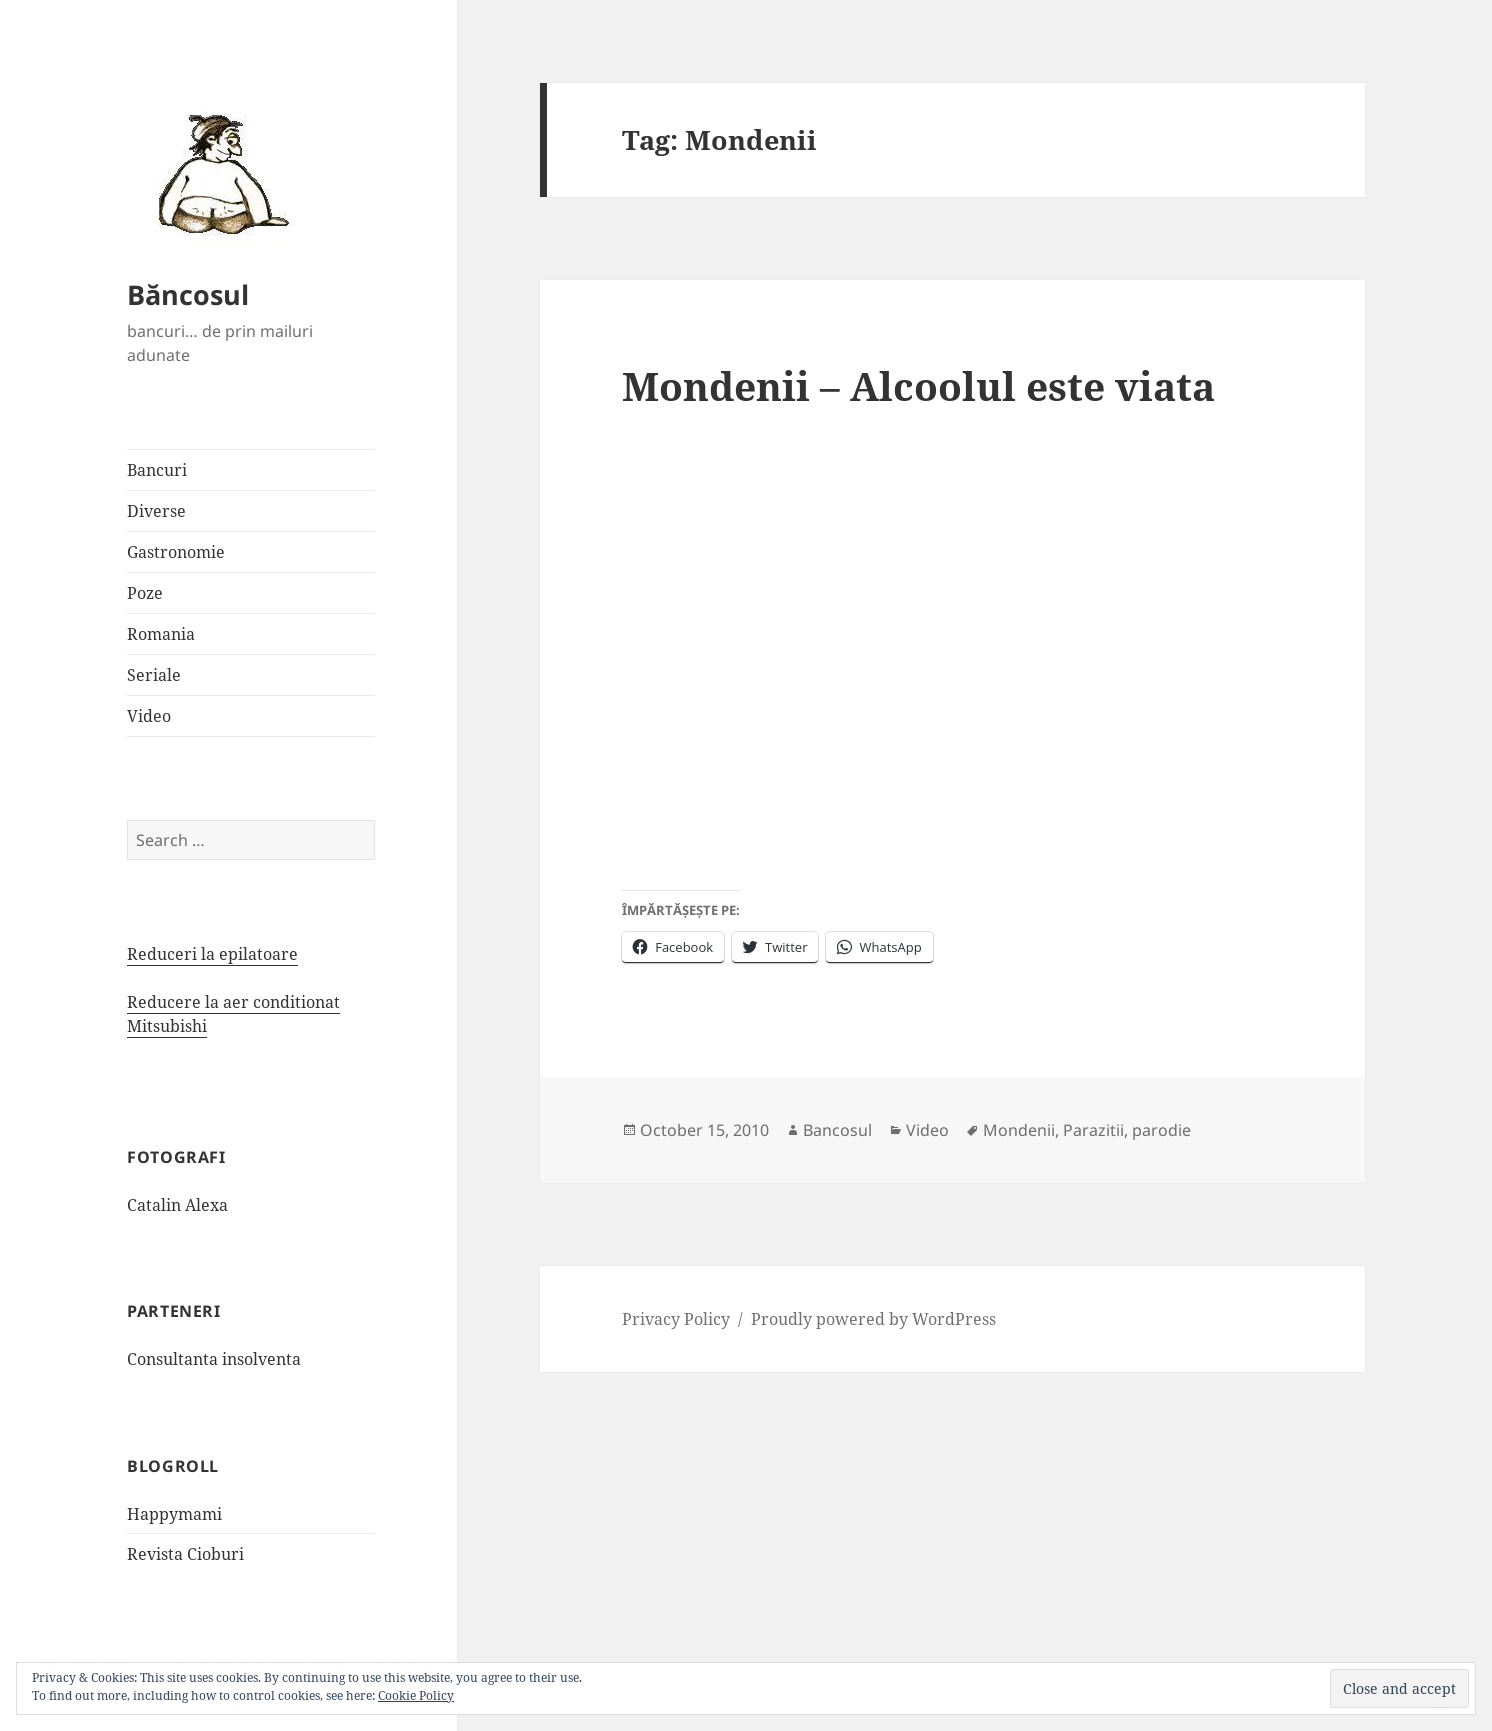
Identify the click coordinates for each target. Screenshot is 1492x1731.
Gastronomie (176, 552)
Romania (161, 634)
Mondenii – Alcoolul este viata (918, 385)
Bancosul (837, 1130)
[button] (217, 173)
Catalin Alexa (177, 1205)
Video (149, 716)
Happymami (174, 1514)
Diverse (156, 511)
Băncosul (188, 294)
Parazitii (1093, 1130)
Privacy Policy (676, 1319)
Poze (145, 593)
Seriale (154, 675)
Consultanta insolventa (214, 1359)
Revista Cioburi (185, 1554)
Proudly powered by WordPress (873, 1319)
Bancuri (157, 470)
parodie (1161, 1130)
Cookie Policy (416, 1695)
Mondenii (1019, 1130)
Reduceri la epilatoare (212, 954)
